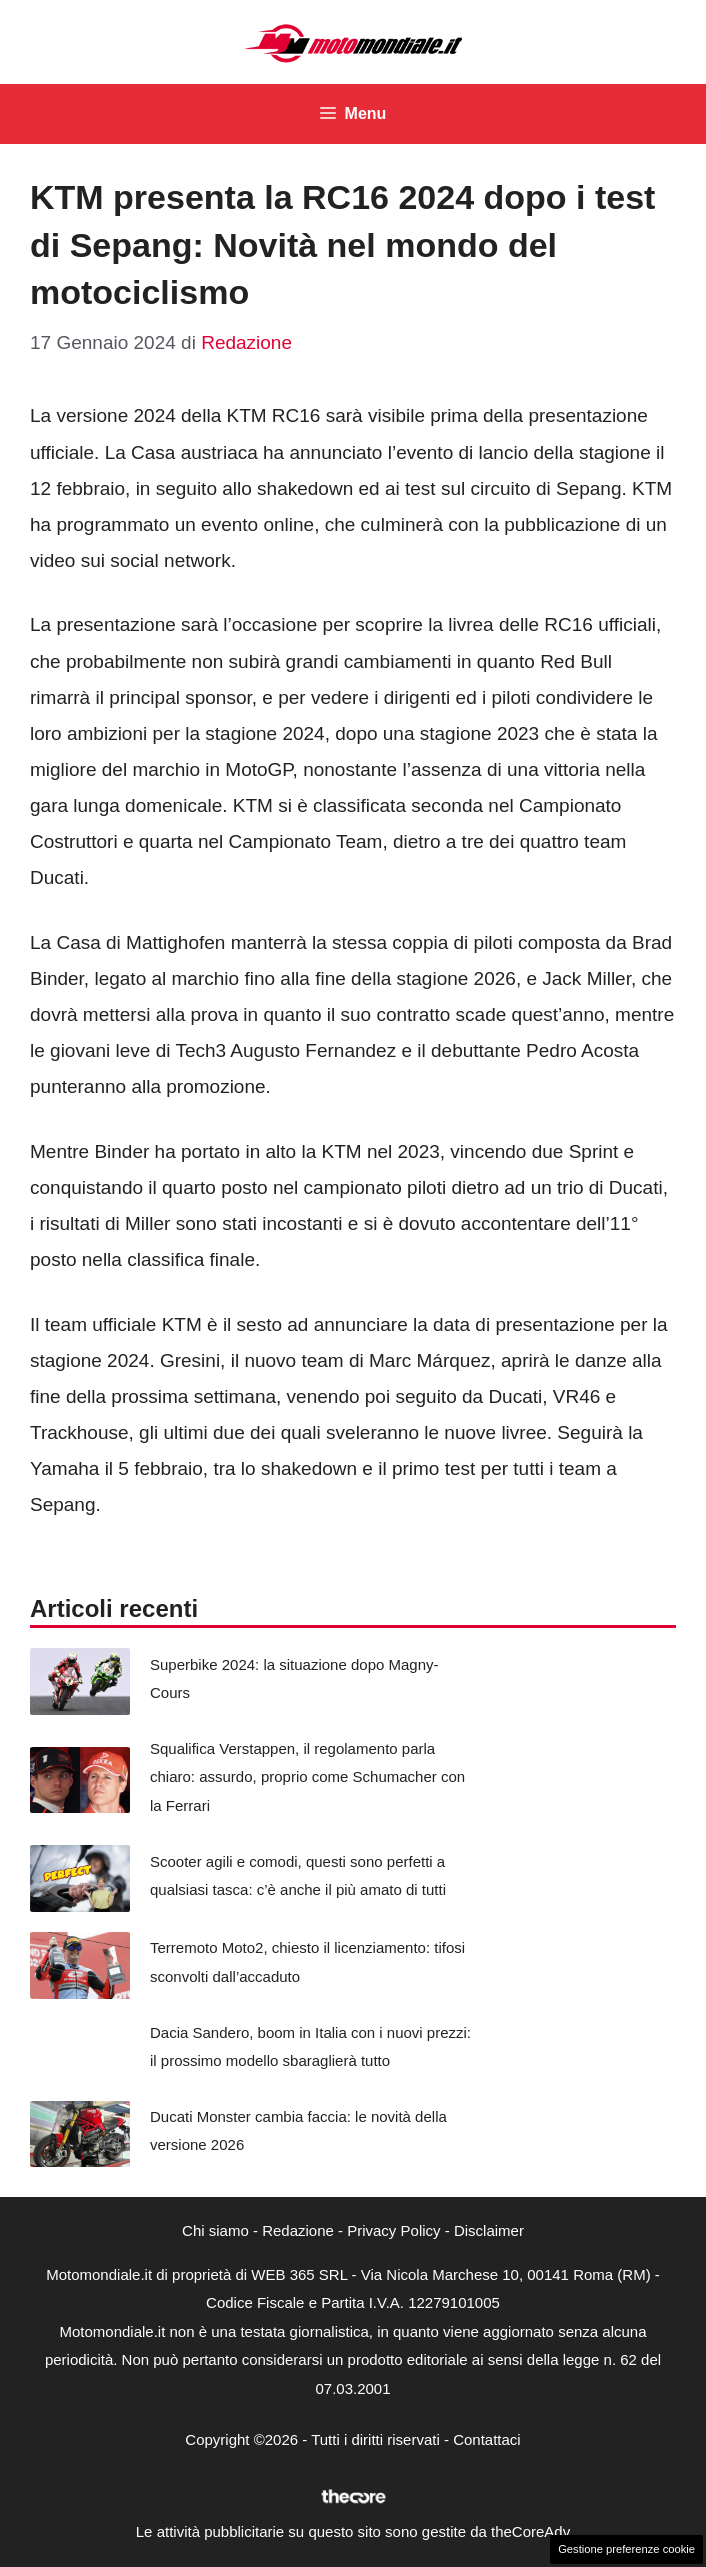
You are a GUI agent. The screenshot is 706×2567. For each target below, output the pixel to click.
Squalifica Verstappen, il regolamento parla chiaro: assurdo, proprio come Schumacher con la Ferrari (307, 1777)
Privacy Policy (393, 2230)
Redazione (298, 2230)
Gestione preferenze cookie (626, 2549)
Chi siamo (215, 2230)
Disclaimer (489, 2230)
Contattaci (487, 2439)
